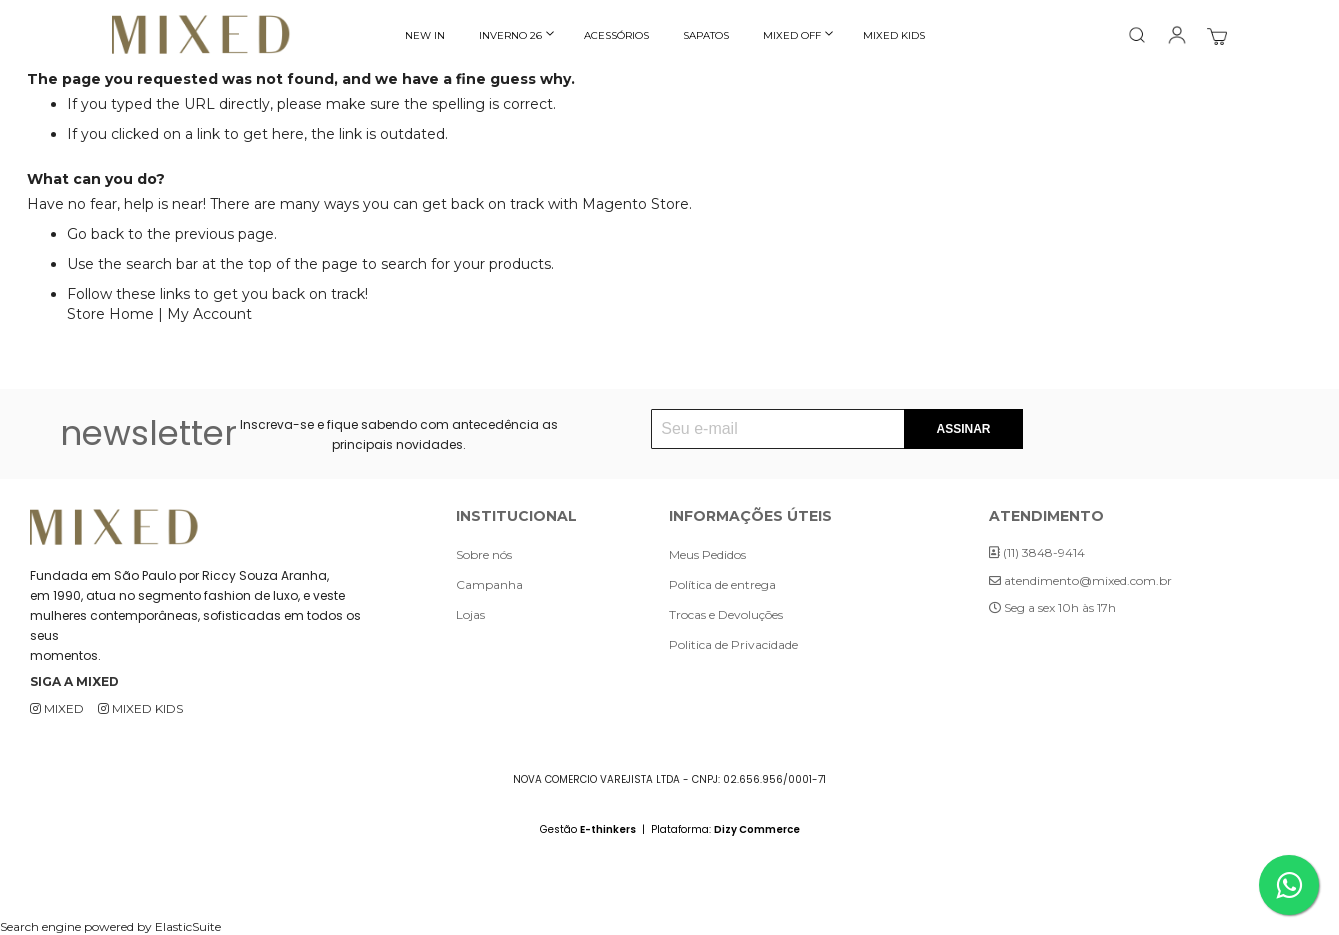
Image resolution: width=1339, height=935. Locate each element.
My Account (209, 314)
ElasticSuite (188, 926)
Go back (95, 234)
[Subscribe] (963, 429)
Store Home (110, 314)
